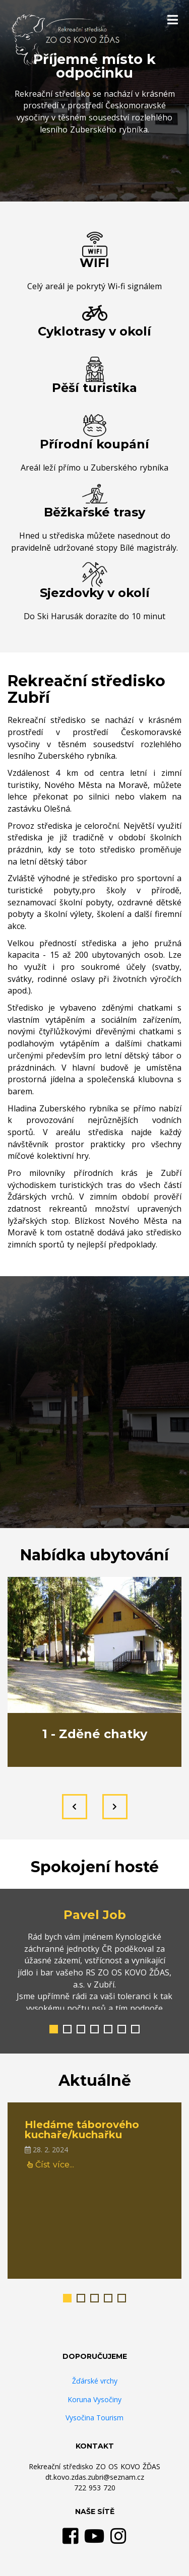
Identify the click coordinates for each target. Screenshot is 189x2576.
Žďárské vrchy (94, 2381)
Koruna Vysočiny (94, 2399)
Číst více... (50, 2164)
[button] (53, 2029)
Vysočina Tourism (94, 2417)
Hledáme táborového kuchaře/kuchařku (82, 2130)
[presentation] (74, 1806)
